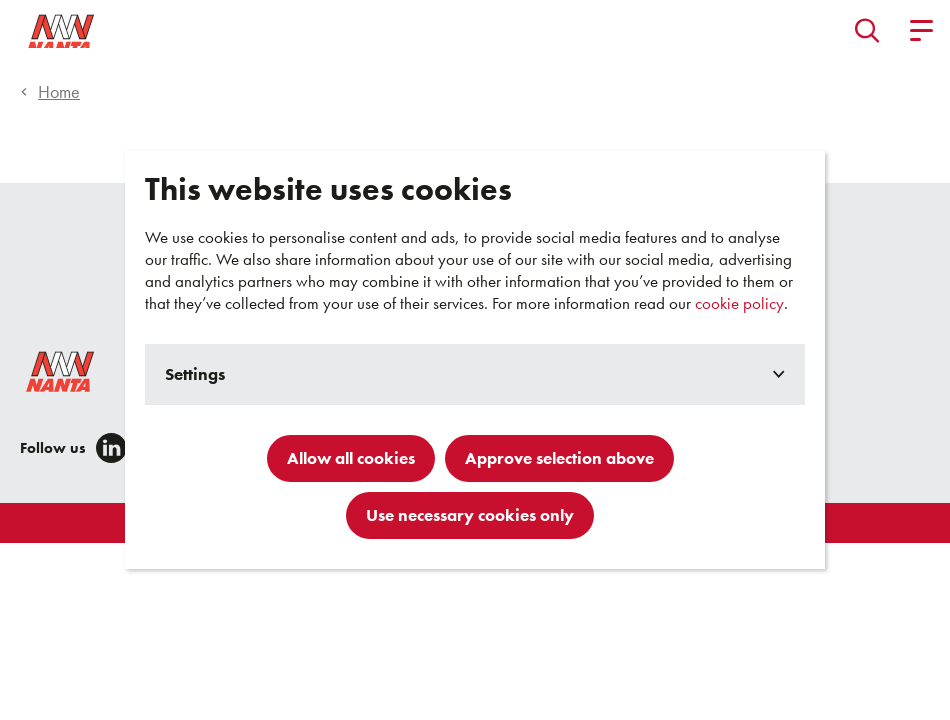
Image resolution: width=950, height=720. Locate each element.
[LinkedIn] (111, 448)
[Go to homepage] (103, 30)
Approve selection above (559, 458)
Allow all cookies (351, 458)
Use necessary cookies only (470, 515)
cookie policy (739, 303)
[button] (867, 30)
